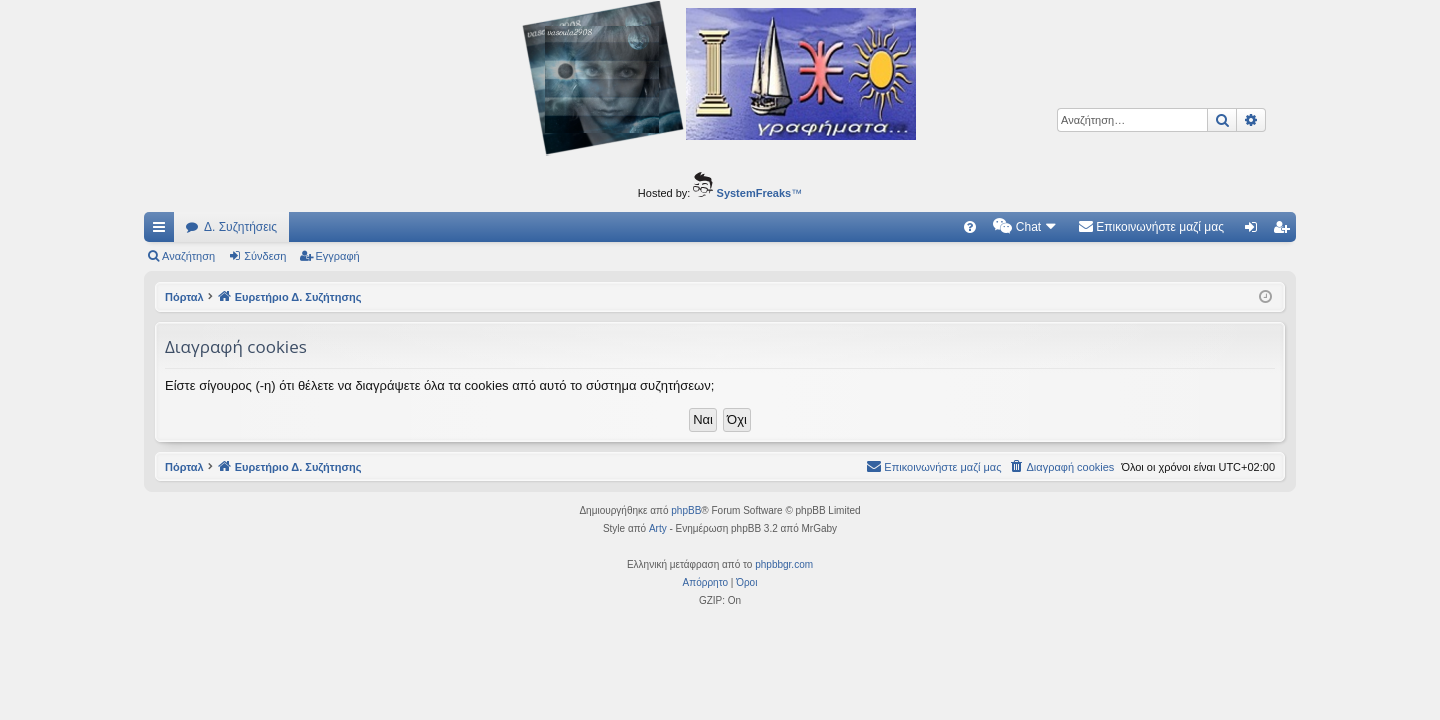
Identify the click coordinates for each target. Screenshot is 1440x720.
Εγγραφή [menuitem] (1285, 231)
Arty (658, 528)
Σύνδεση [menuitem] (1255, 231)
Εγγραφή (338, 256)
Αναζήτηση (188, 256)
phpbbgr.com (784, 564)
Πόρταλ (184, 297)
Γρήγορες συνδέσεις (163, 231)
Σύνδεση (265, 256)
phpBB (686, 510)
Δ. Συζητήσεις (240, 227)
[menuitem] (970, 227)
